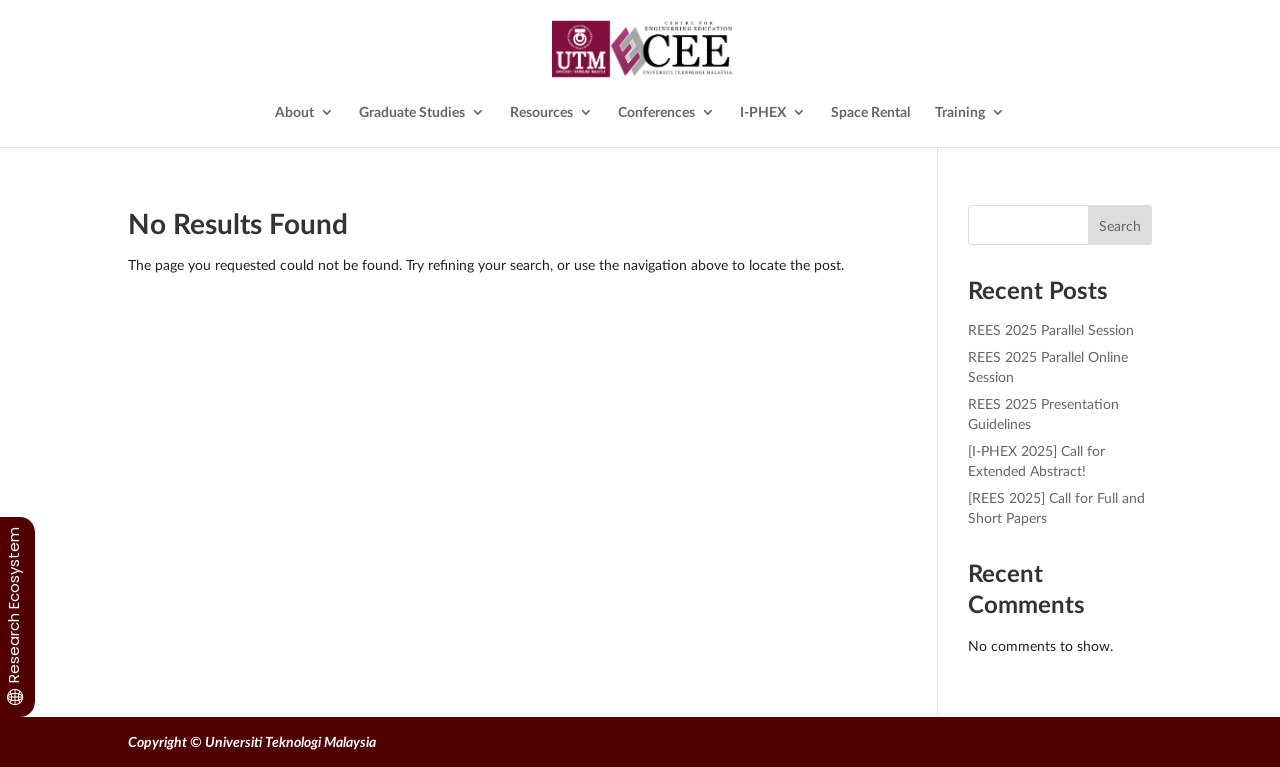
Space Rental (870, 112)
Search (1120, 225)
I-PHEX (763, 112)
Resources (541, 112)
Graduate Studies (412, 112)
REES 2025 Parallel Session (1051, 329)
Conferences (656, 112)
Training (960, 112)
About (294, 112)
